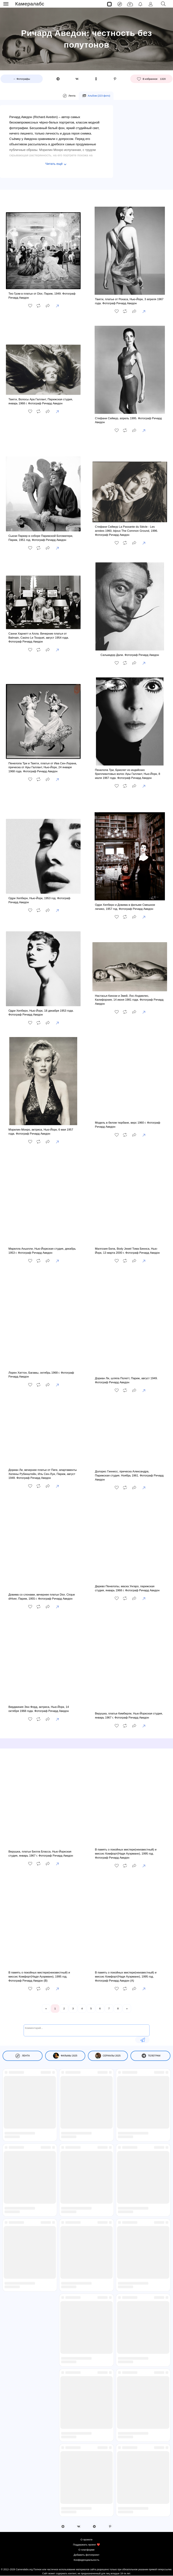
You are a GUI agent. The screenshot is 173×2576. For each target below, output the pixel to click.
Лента (69, 96)
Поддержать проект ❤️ (86, 2544)
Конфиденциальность (86, 2559)
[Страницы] (109, 4)
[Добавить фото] (130, 4)
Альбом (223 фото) (96, 96)
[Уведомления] (140, 4)
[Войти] (150, 4)
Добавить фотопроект (87, 2554)
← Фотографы (21, 78)
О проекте (87, 2539)
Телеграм (150, 2055)
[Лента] (119, 4)
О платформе (86, 2549)
